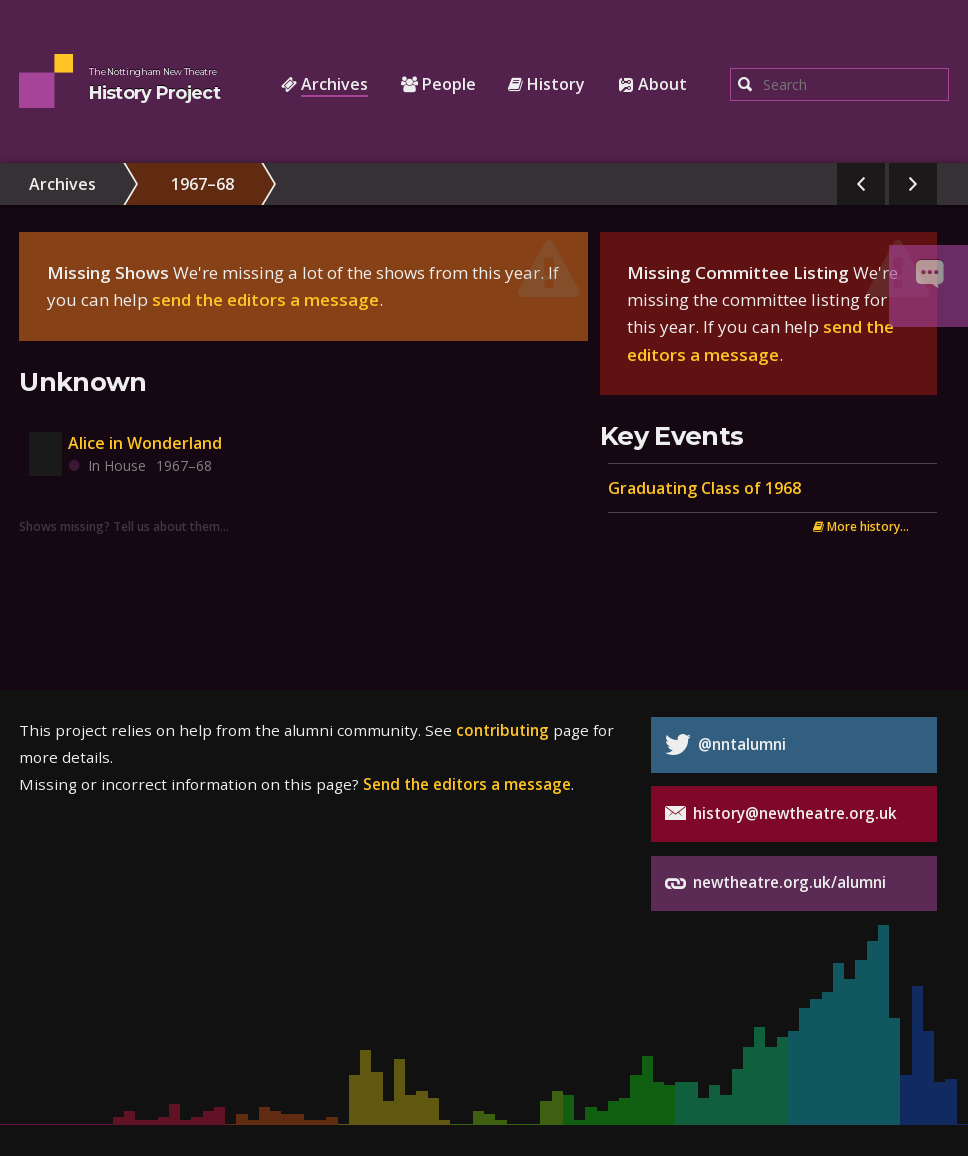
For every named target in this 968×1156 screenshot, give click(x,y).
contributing (502, 730)
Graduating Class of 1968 (704, 488)
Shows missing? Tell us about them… (124, 526)
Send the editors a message (467, 784)
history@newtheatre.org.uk (781, 813)
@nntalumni (725, 744)
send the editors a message (265, 299)
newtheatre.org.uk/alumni (775, 883)
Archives (62, 184)
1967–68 (202, 184)
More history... (861, 526)
